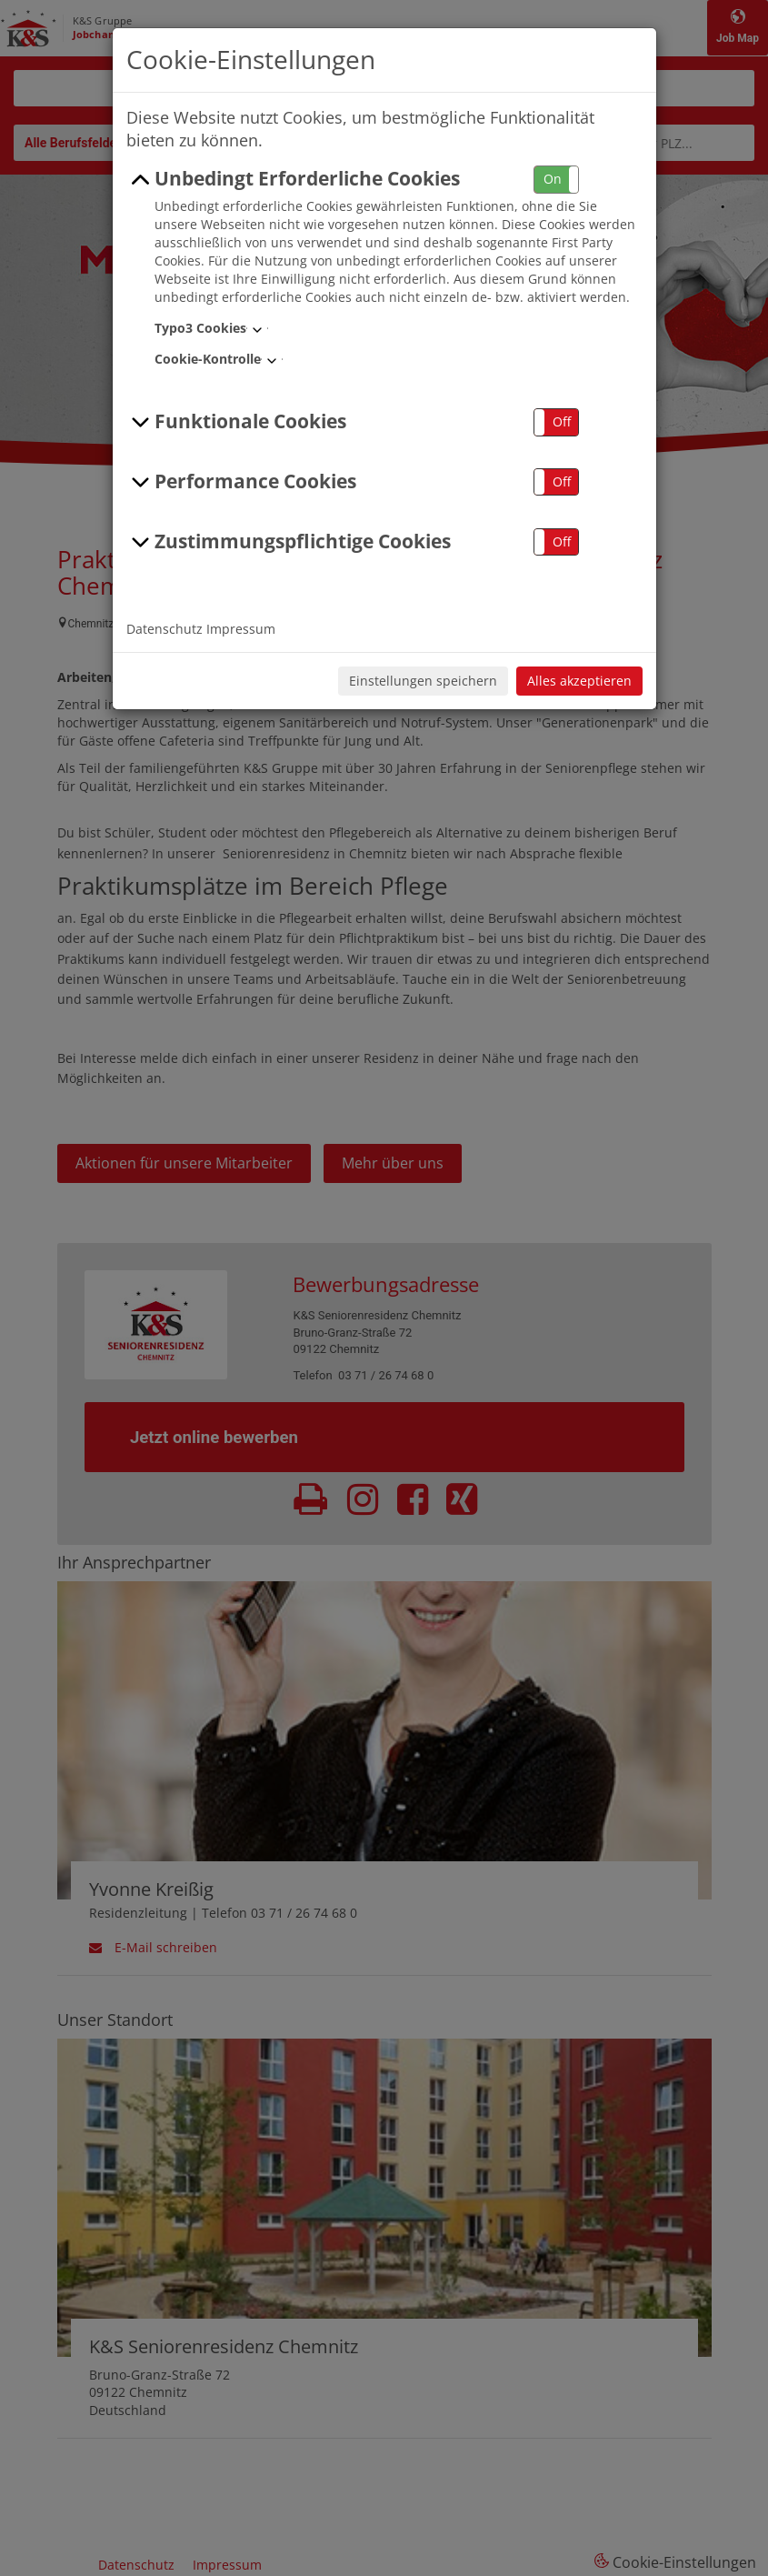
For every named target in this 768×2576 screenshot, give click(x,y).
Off (562, 421)
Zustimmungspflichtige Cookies (289, 542)
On (553, 178)
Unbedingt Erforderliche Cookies (293, 179)
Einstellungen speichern (423, 680)
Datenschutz (164, 628)
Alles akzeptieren (579, 680)
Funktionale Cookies (236, 422)
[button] (556, 179)
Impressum (240, 628)
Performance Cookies (241, 482)
